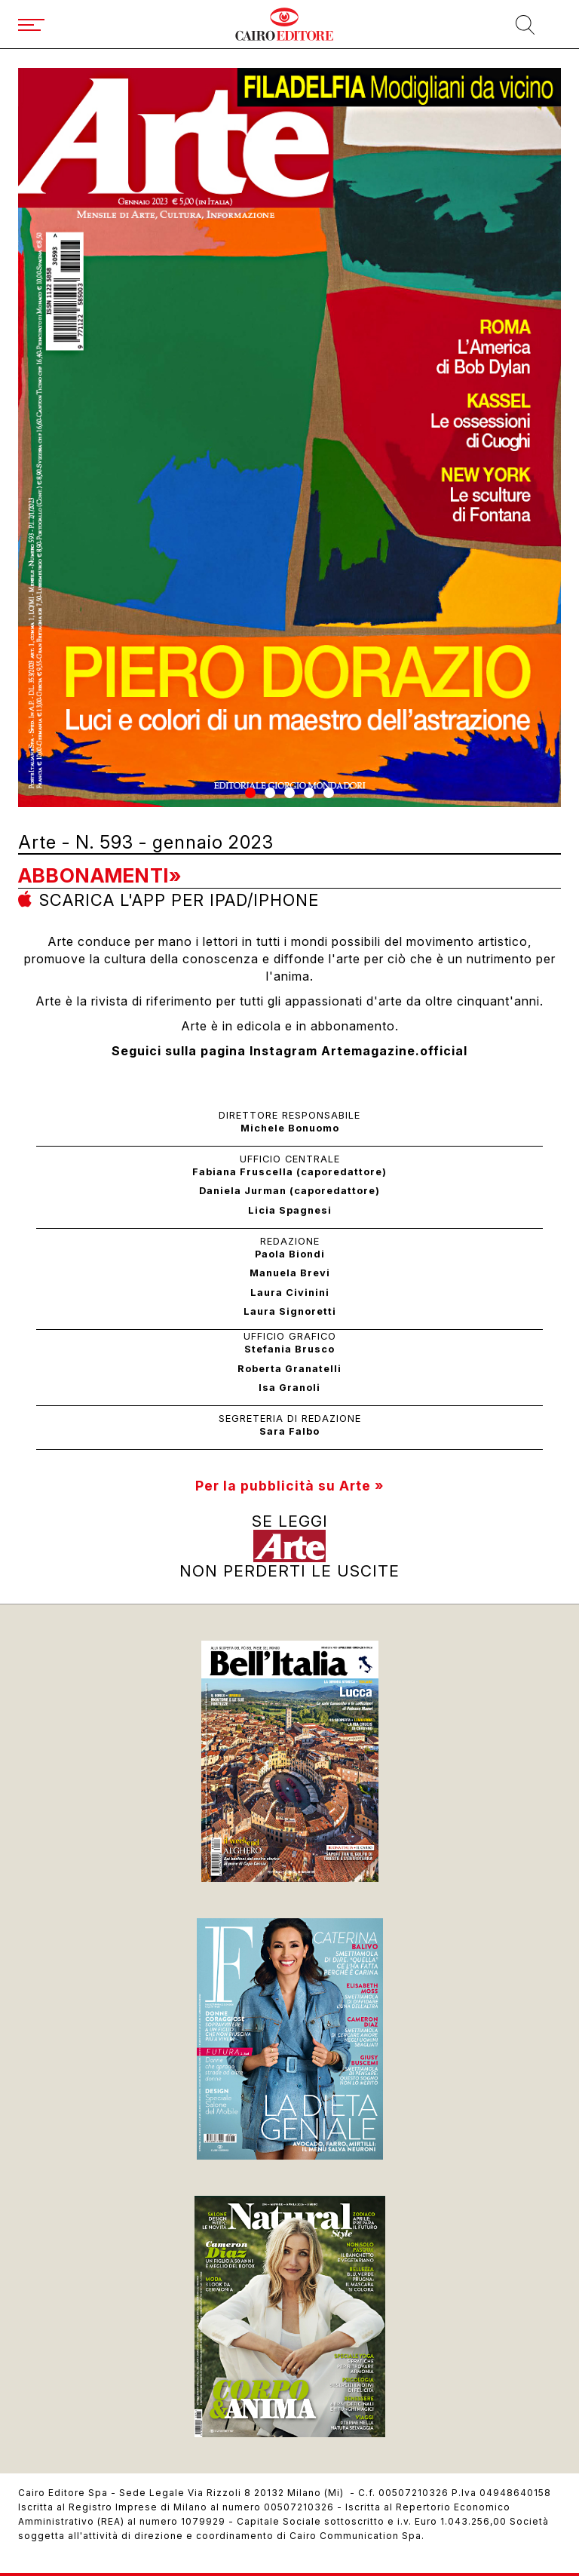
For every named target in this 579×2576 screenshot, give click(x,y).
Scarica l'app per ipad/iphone (179, 900)
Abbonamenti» (100, 875)
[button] (250, 793)
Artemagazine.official (394, 1050)
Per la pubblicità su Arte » (289, 1486)
